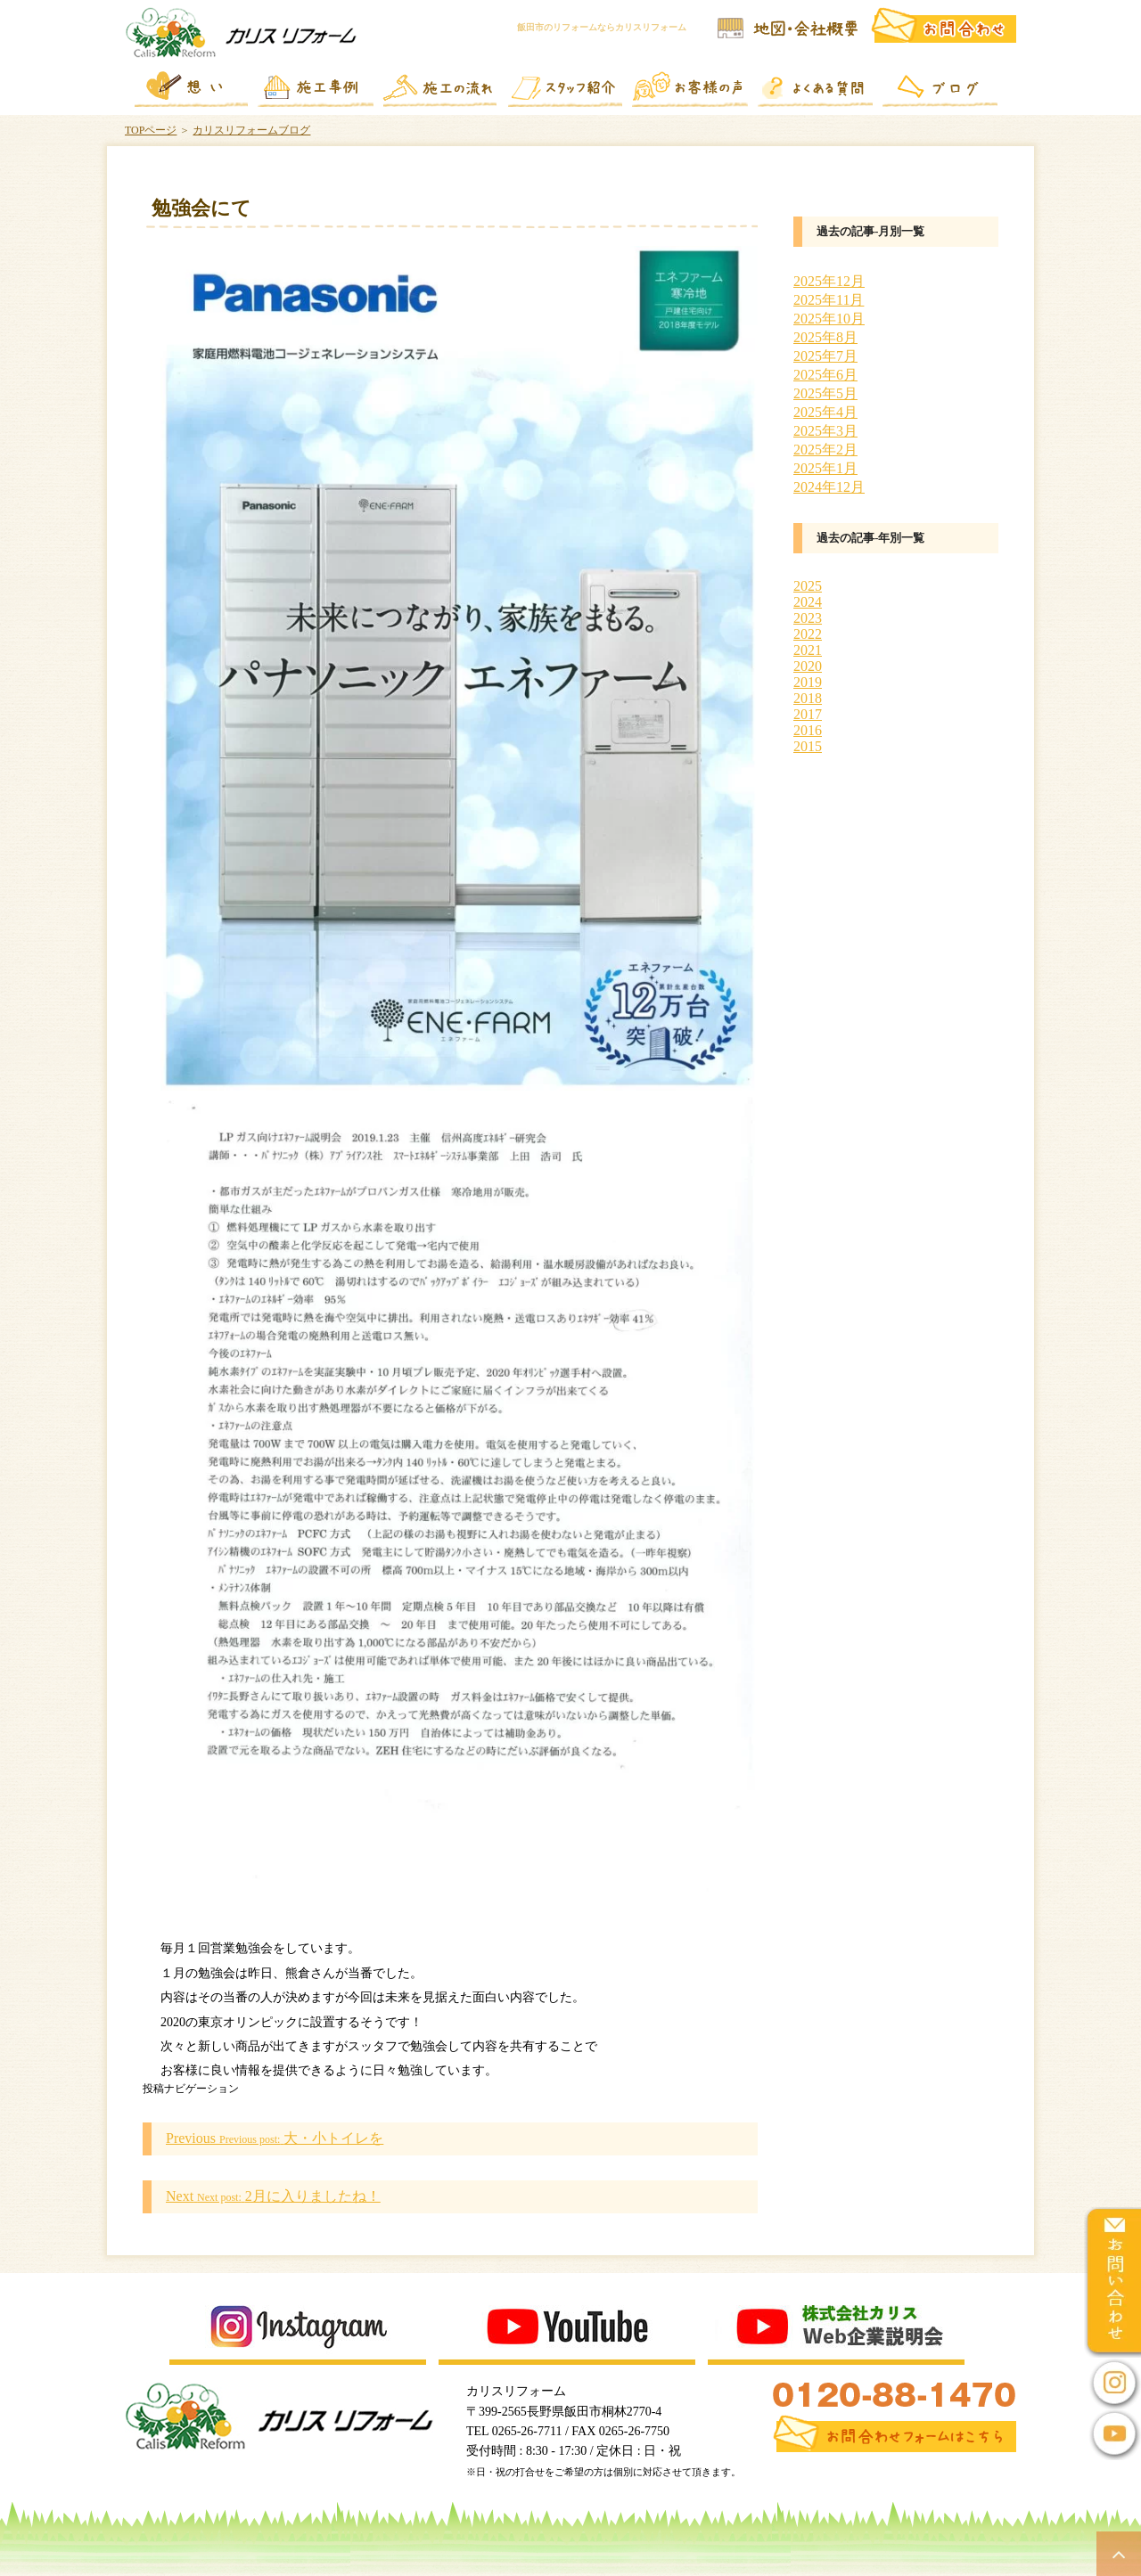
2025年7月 (825, 356)
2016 (807, 730)
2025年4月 (825, 412)
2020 (807, 666)
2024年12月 (829, 487)
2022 (807, 634)
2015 (807, 746)
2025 (807, 585)
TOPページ (150, 130)
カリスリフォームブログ (251, 130)
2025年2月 (825, 449)
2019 (807, 682)
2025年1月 (825, 468)
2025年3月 (825, 430)
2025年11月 (828, 299)
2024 (807, 601)
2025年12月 (829, 281)
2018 (807, 698)
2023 (807, 618)
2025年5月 (825, 393)
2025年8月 (825, 337)
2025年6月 (825, 374)
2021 (807, 650)
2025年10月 (829, 318)
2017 (807, 714)
